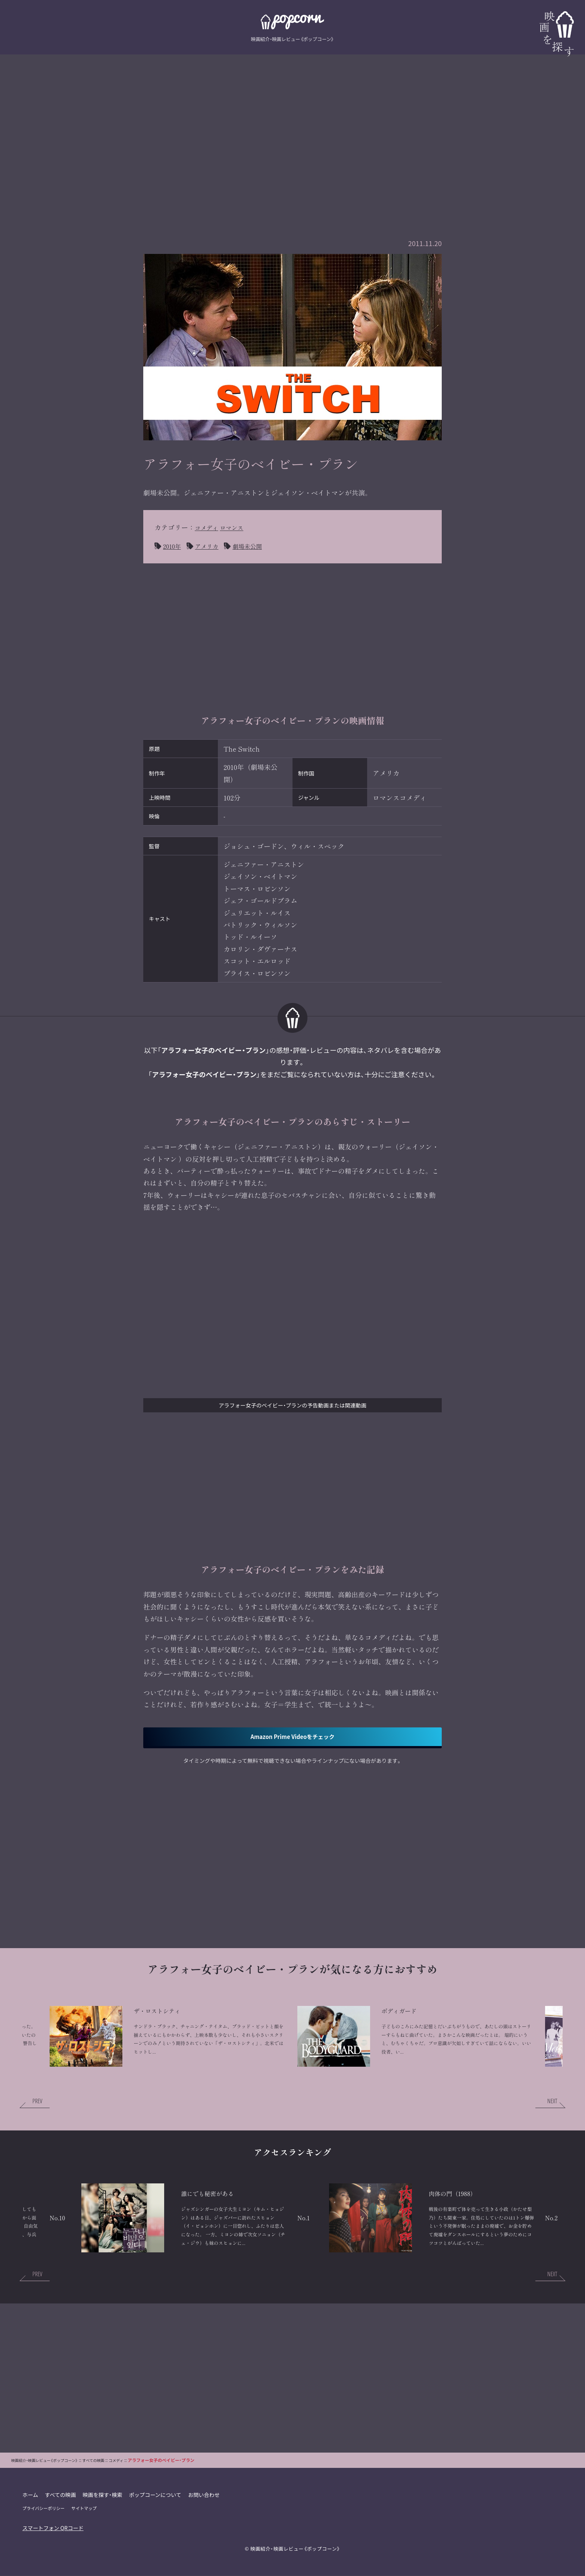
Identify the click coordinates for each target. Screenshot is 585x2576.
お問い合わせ (206, 2518)
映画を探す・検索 (104, 2518)
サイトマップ (85, 2531)
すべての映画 (61, 2518)
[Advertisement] (292, 129)
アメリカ (211, 546)
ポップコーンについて (157, 2518)
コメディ (208, 527)
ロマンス (236, 527)
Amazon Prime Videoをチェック (292, 1738)
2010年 (173, 546)
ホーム (30, 2518)
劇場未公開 (255, 546)
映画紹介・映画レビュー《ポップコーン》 (295, 2571)
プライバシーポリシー (43, 2531)
